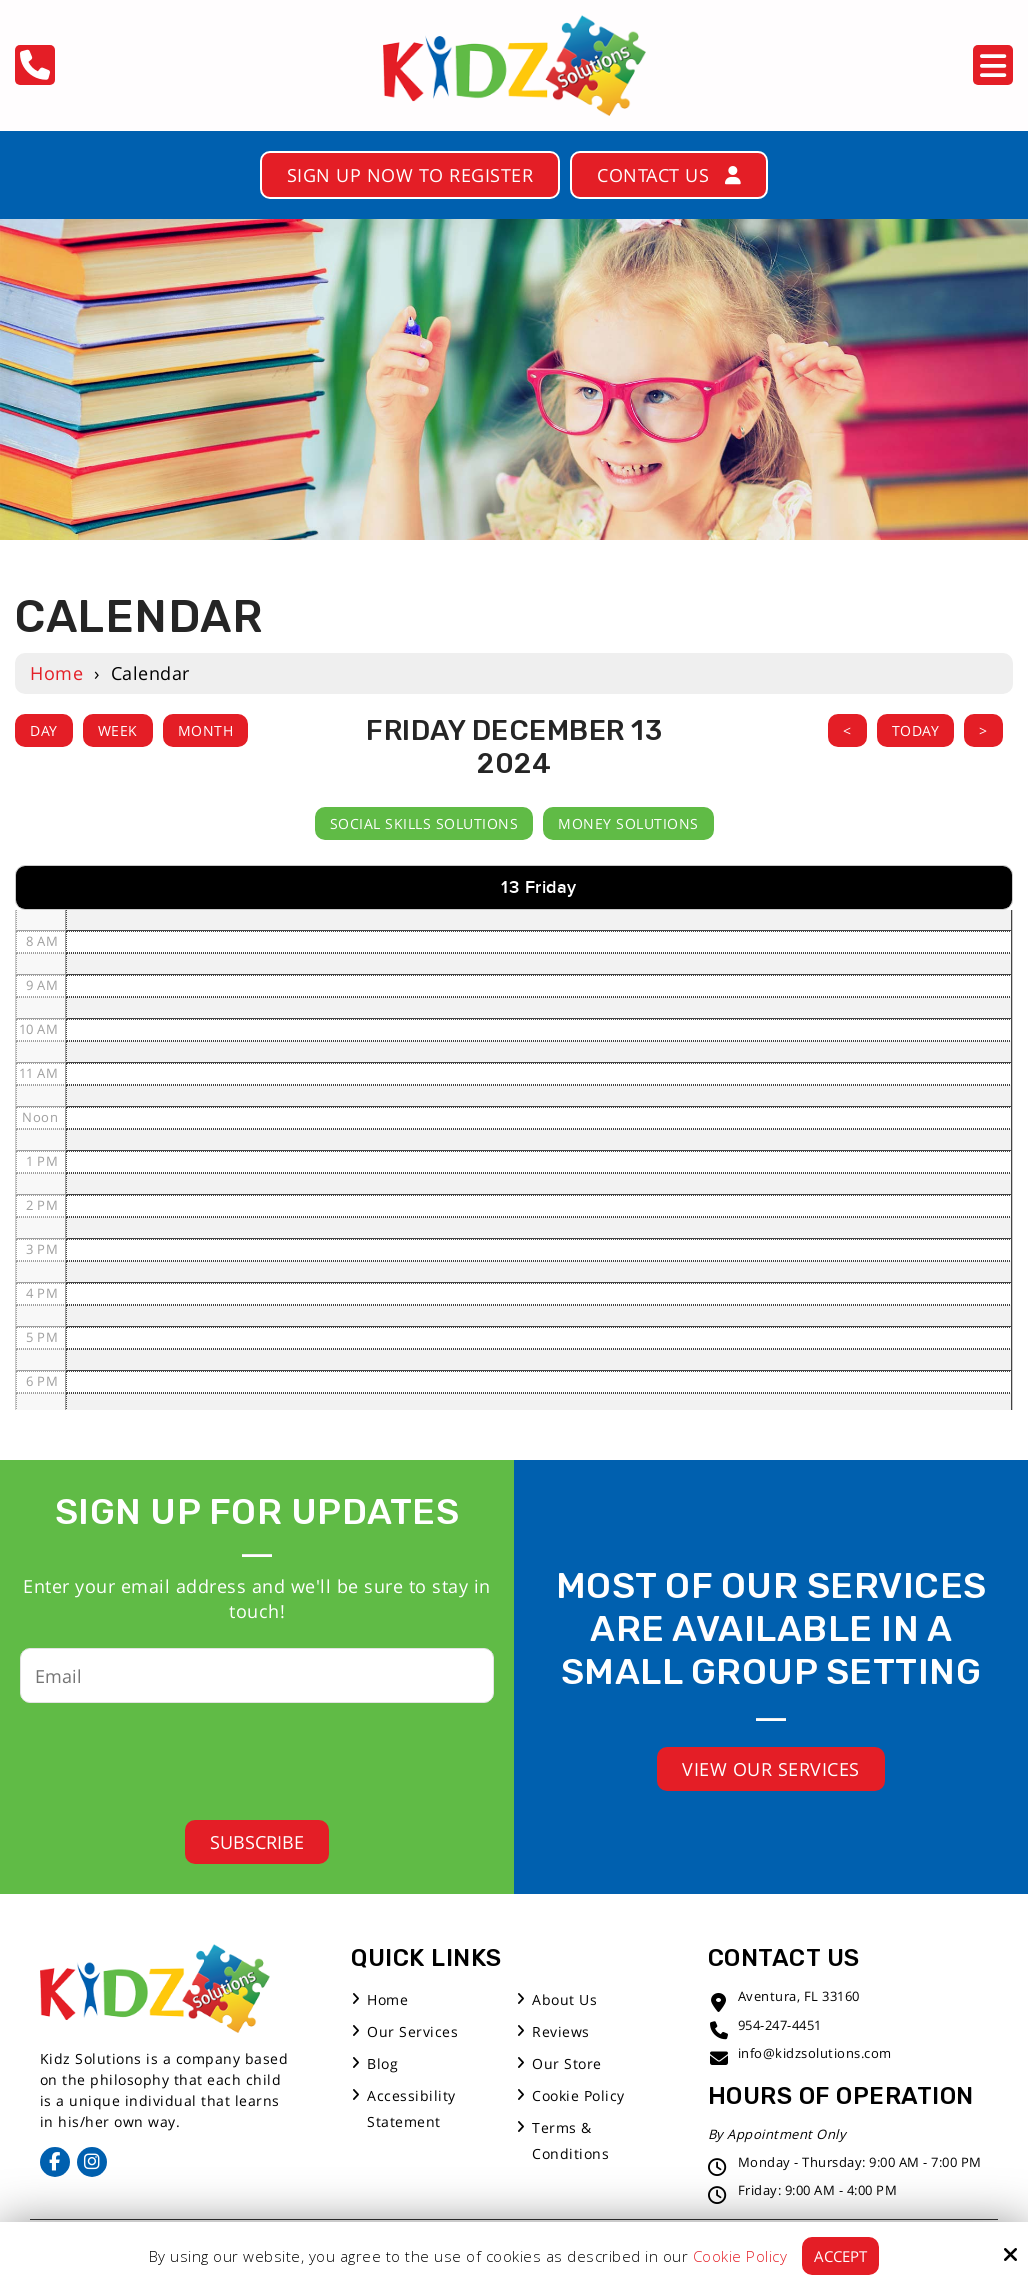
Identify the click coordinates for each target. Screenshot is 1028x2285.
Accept (840, 2256)
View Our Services (771, 1769)
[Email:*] (257, 1675)
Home (56, 673)
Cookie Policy (740, 2256)
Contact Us (669, 175)
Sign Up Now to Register (410, 175)
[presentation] (242, 1755)
